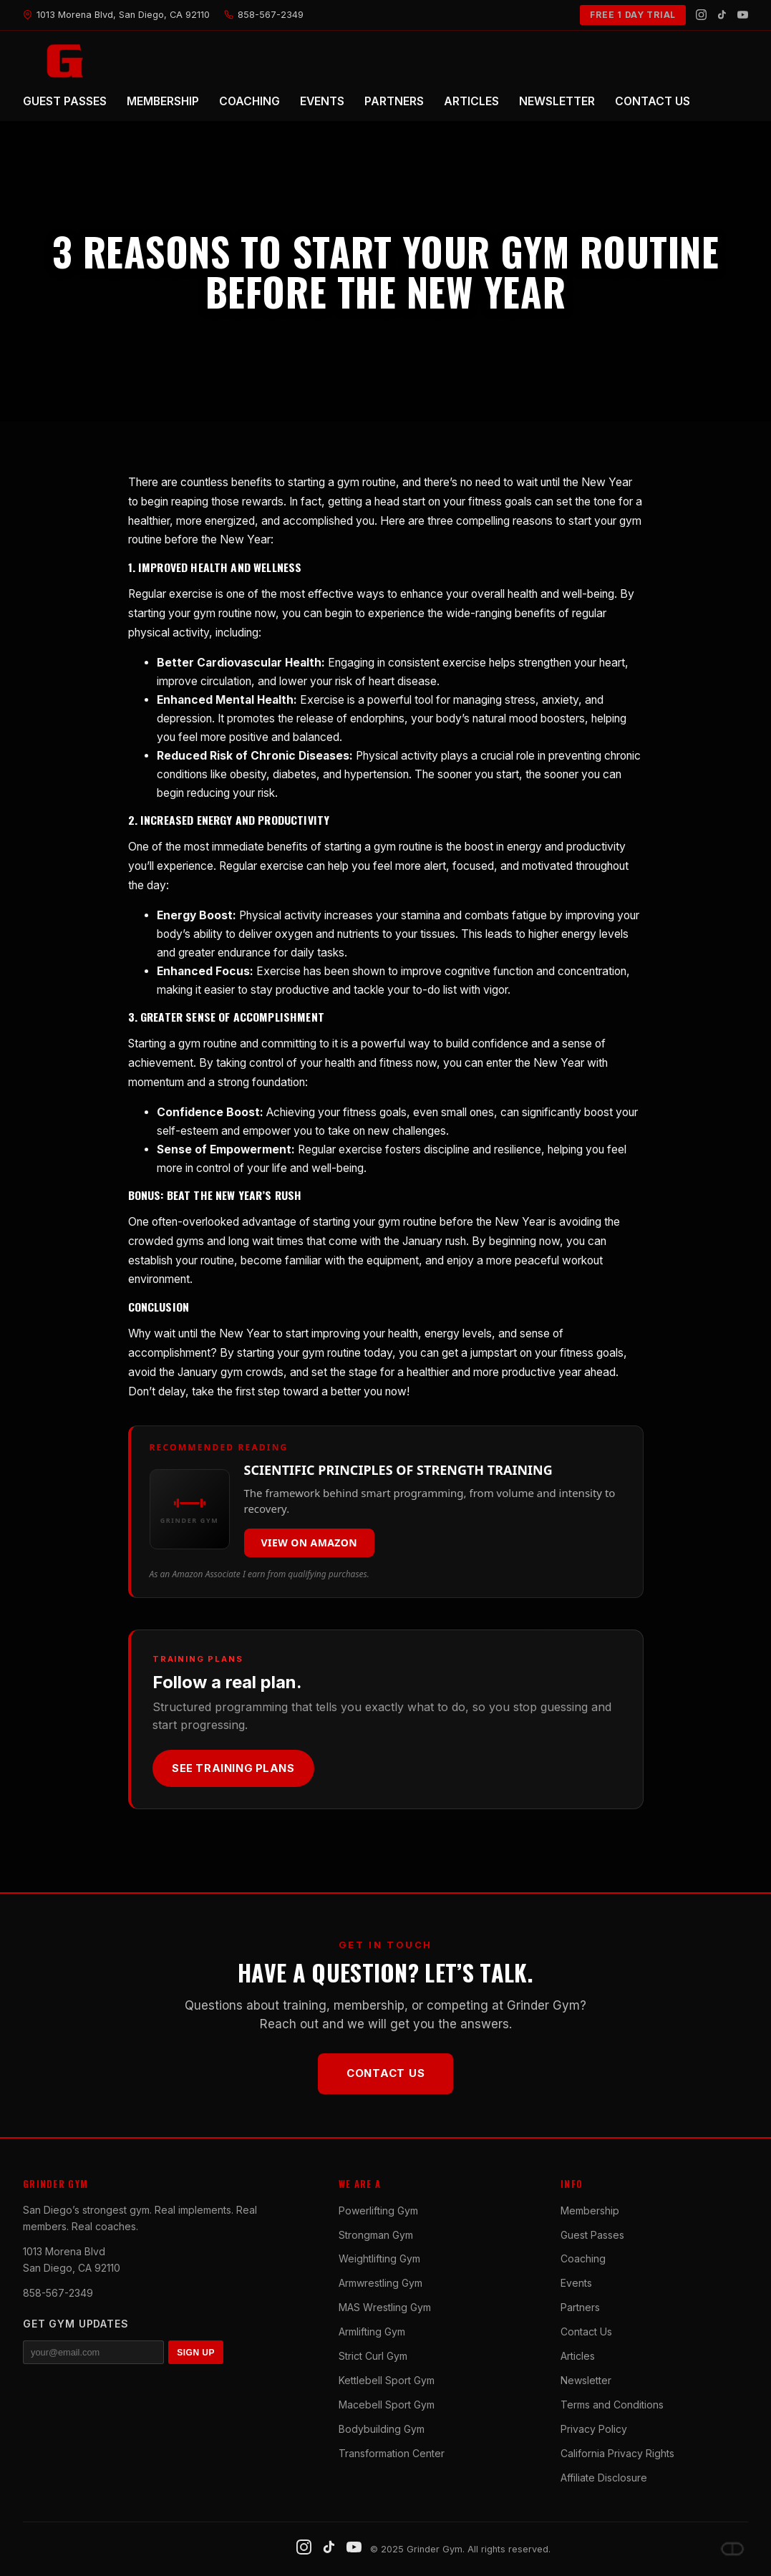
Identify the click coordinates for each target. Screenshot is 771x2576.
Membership (590, 2210)
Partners (580, 2307)
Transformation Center (392, 2453)
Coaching (583, 2258)
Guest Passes (592, 2235)
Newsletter (586, 2380)
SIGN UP (196, 2353)
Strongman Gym (376, 2235)
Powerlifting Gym (378, 2210)
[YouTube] (742, 14)
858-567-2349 (58, 2293)
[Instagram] (701, 14)
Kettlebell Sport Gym (387, 2380)
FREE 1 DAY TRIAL (633, 14)
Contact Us (385, 2073)
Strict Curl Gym (373, 2356)
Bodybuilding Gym (382, 2429)
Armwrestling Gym (380, 2283)
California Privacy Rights (617, 2453)
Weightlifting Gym (379, 2258)
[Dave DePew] (732, 2549)
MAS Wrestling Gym (385, 2307)
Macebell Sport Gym (387, 2404)
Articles (578, 2356)
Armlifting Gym (372, 2331)
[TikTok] (722, 14)
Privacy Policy (594, 2429)
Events (576, 2283)
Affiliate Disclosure (604, 2477)
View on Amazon (309, 1542)
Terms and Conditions (612, 2404)
